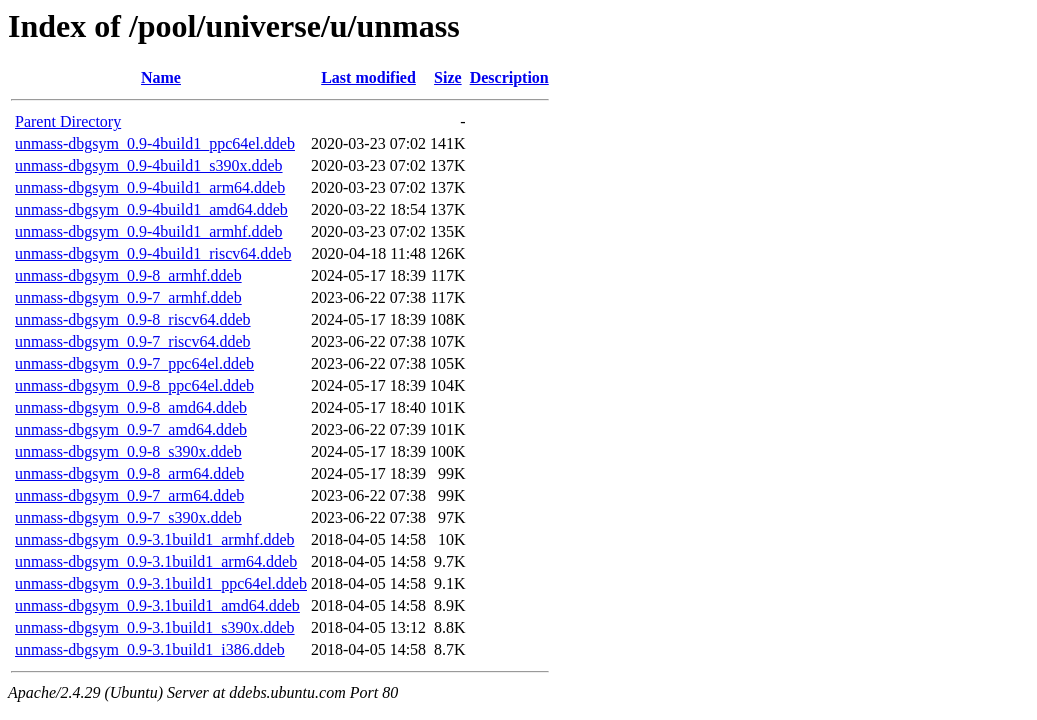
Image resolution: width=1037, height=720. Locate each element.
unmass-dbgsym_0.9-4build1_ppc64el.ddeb (155, 143)
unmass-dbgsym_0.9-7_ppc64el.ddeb (134, 363)
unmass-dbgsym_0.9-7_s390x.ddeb (128, 517)
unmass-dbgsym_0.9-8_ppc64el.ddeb (134, 385)
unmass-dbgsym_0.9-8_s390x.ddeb (128, 451)
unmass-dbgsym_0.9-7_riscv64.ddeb (133, 341)
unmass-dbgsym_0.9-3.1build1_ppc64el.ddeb (161, 583)
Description (509, 77)
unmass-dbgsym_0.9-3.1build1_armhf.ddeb (155, 539)
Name (161, 77)
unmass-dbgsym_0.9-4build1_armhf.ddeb (149, 231)
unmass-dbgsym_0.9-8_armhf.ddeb (128, 275)
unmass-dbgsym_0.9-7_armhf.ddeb (128, 297)
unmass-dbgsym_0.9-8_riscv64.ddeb (133, 319)
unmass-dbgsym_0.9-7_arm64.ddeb (129, 495)
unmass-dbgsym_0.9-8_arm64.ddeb (129, 473)
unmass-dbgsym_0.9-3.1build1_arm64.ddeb (156, 561)
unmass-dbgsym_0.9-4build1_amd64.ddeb (151, 209)
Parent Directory (68, 121)
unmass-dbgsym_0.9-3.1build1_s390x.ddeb (155, 627)
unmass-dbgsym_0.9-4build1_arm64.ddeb (150, 187)
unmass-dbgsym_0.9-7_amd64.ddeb (131, 429)
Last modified (368, 77)
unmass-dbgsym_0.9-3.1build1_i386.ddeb (150, 649)
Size (448, 77)
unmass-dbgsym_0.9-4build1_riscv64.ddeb (153, 253)
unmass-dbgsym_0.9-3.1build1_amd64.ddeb (157, 605)
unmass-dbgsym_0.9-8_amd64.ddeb (131, 407)
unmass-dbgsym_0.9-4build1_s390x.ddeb (149, 165)
